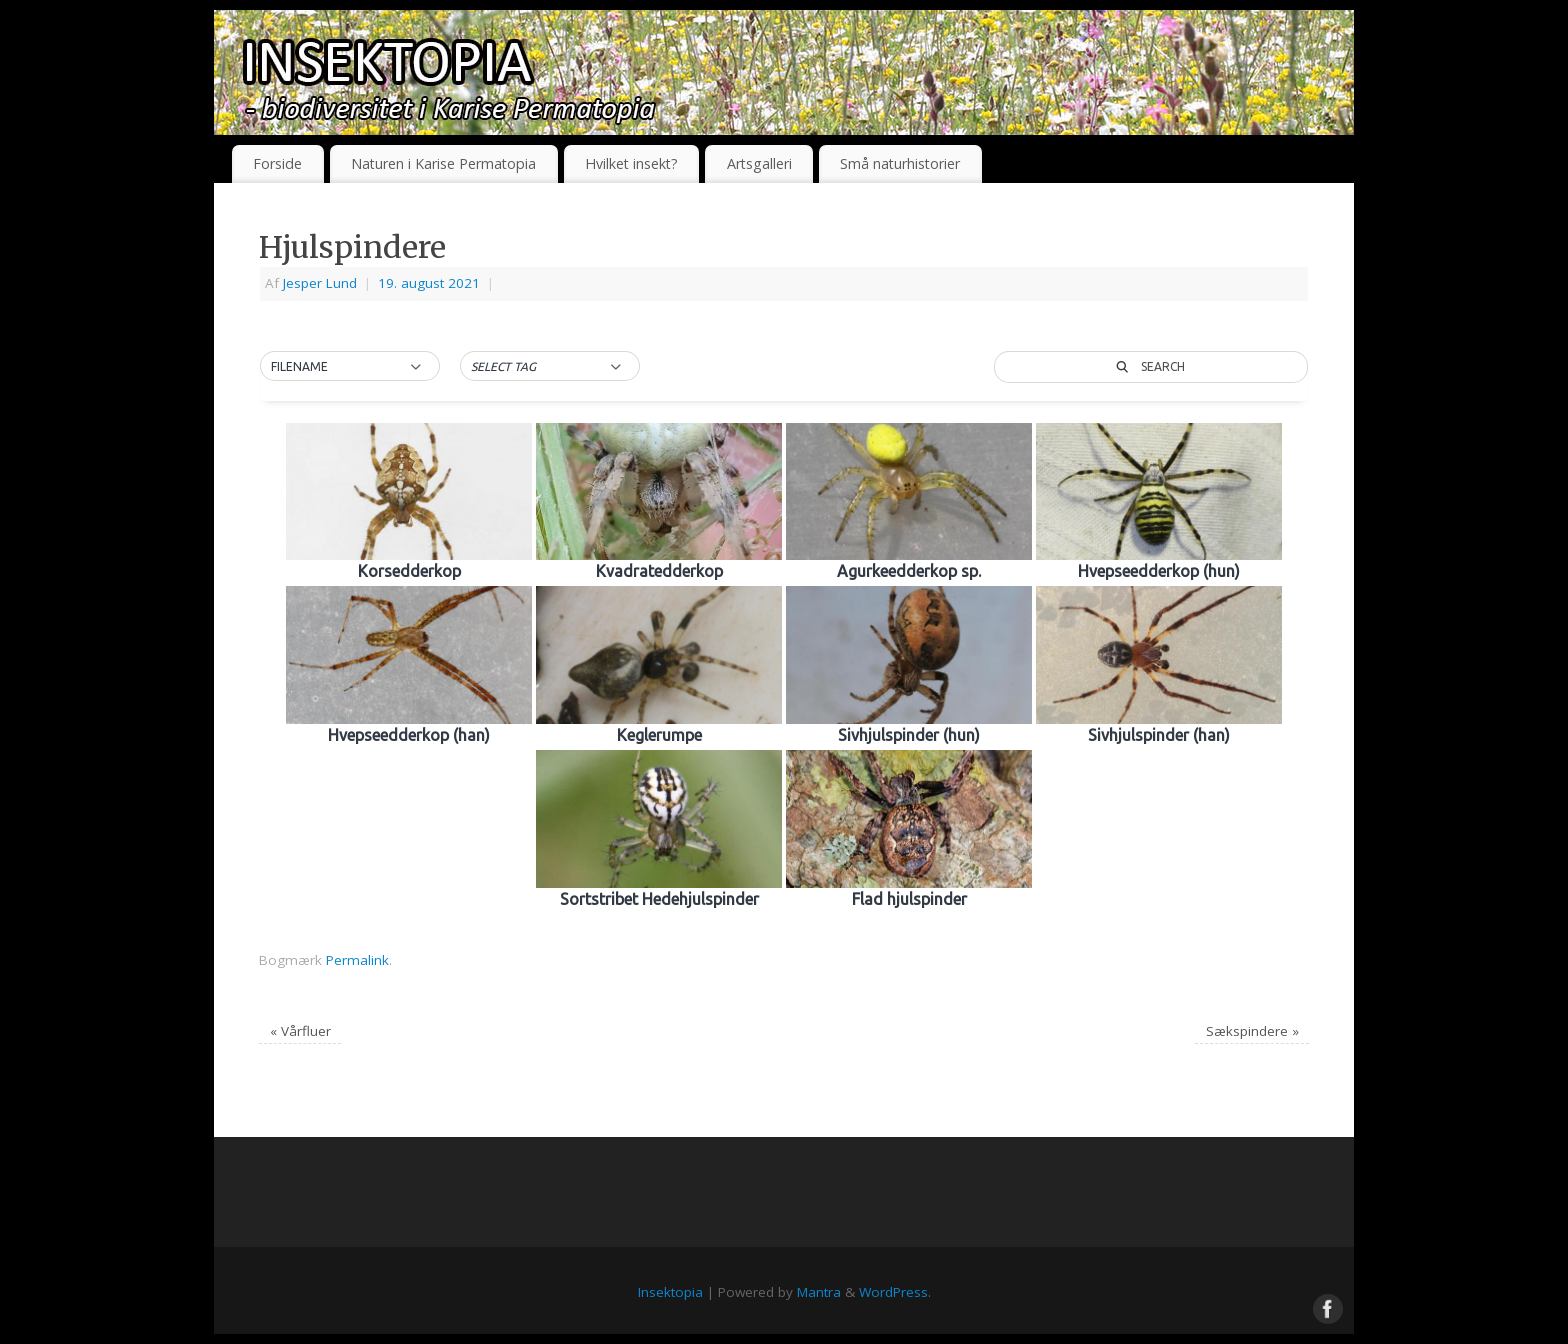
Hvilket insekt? (631, 163)
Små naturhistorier (900, 163)
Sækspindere (1252, 1031)
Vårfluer (300, 1031)
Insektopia (670, 1292)
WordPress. (895, 1292)
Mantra (819, 1292)
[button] (350, 367)
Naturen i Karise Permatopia (443, 163)
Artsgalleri (759, 163)
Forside (277, 163)
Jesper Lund (320, 283)
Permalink (357, 960)
